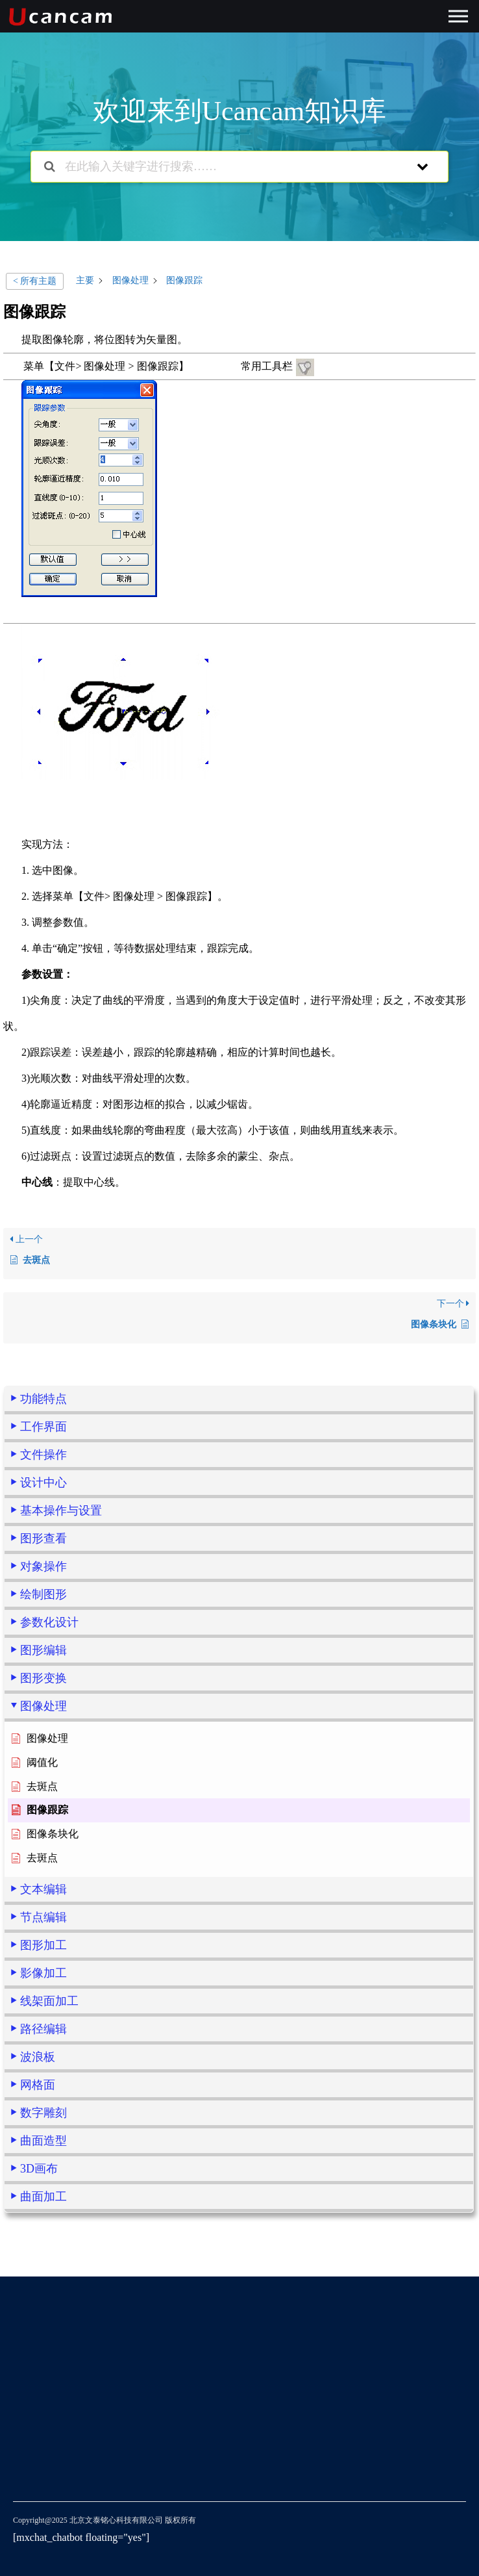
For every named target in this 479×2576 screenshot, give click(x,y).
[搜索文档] (49, 166)
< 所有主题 (34, 281)
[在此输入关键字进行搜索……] (223, 166)
